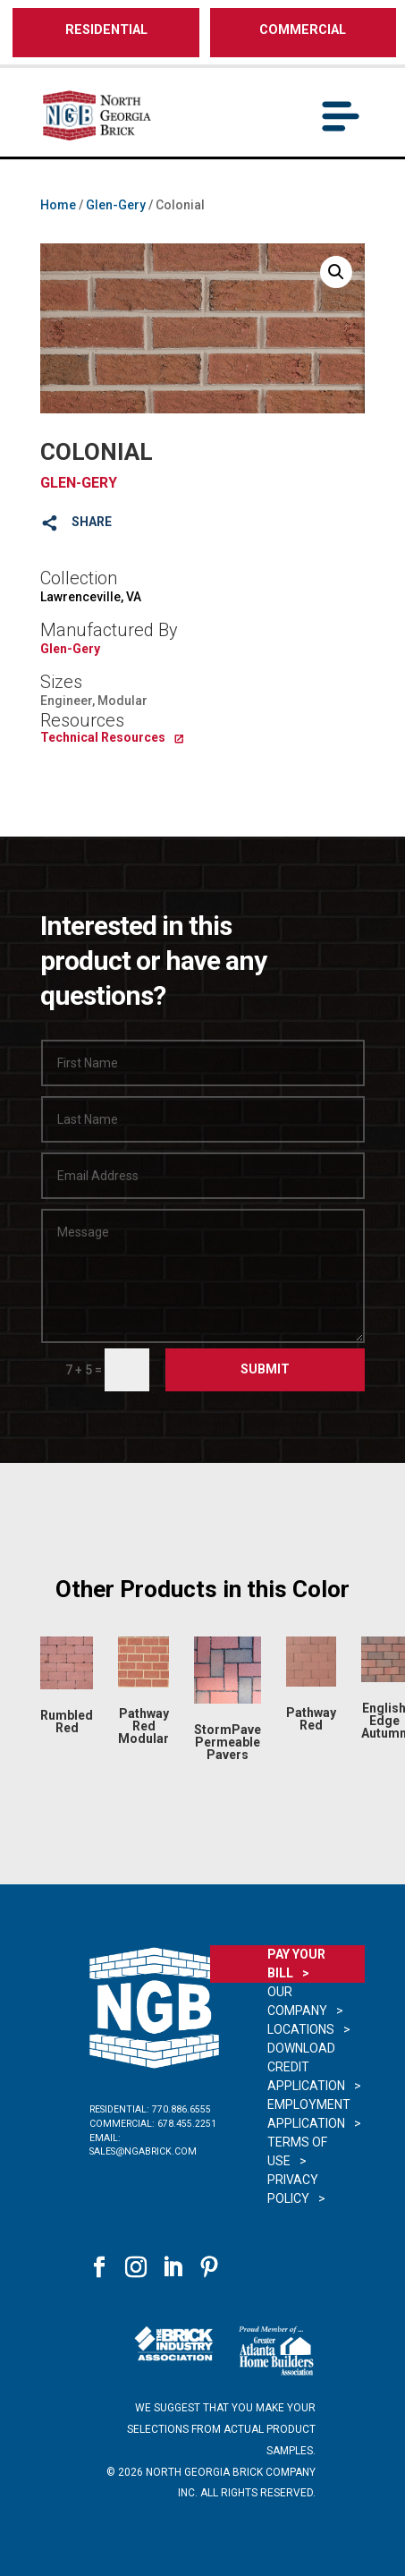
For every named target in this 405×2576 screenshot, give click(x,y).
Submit (265, 1369)
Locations (300, 2029)
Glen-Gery (116, 205)
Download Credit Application (306, 2067)
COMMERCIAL (302, 30)
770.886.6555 (181, 2109)
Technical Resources (102, 737)
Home (58, 205)
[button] (336, 272)
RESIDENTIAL (106, 30)
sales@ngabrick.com (143, 2151)
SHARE (92, 521)
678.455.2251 (186, 2124)
